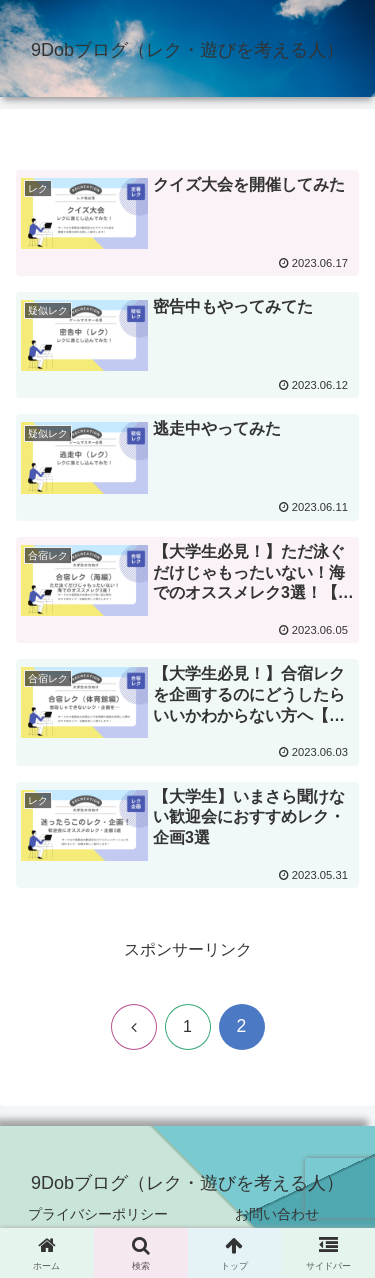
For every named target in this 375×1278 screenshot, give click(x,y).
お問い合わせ (277, 1214)
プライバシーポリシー (98, 1214)
